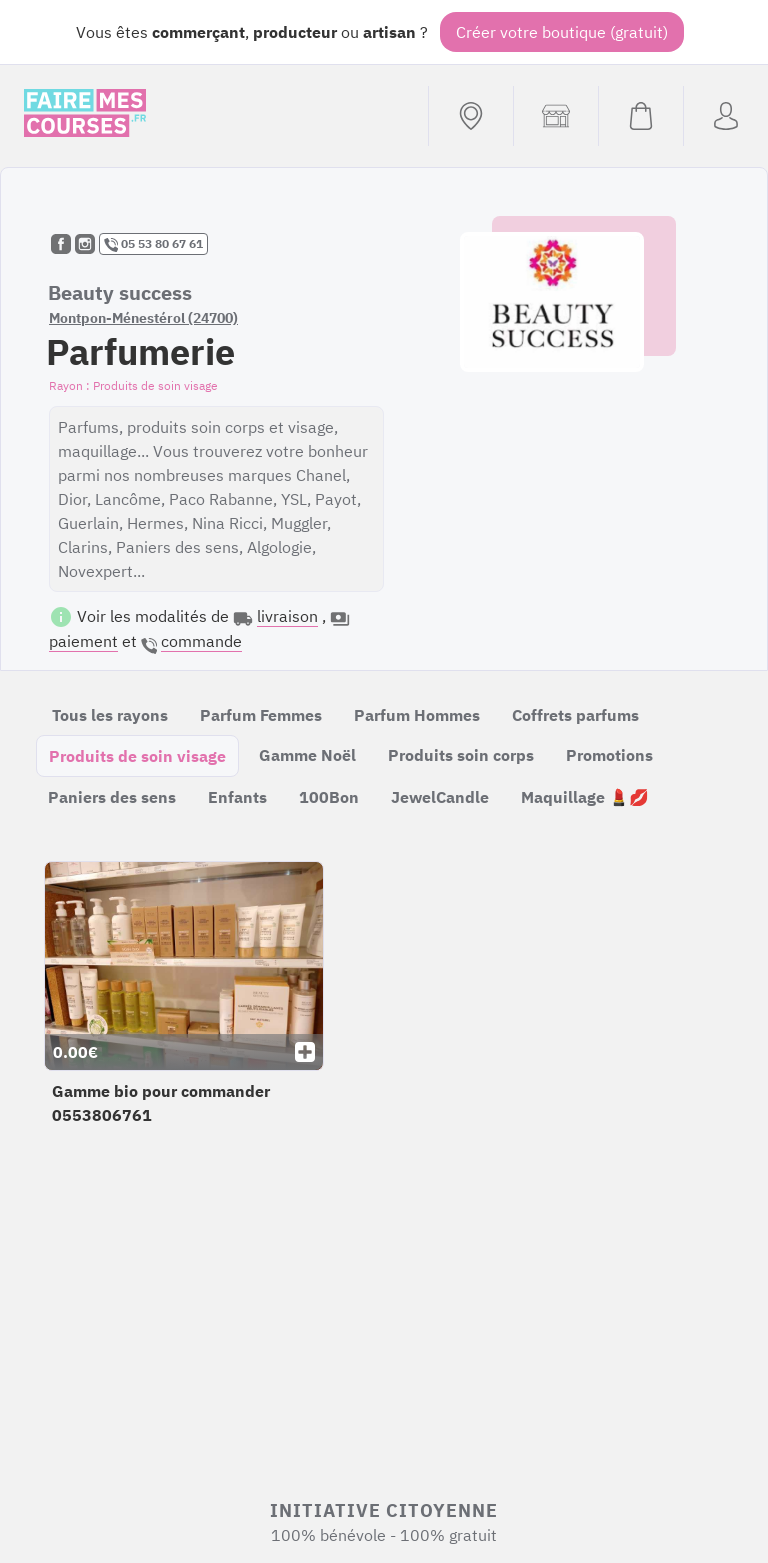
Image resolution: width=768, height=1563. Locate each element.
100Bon (329, 797)
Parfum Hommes (417, 715)
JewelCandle (440, 797)
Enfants (237, 797)
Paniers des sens (112, 797)
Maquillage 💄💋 (585, 797)
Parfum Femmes (261, 715)
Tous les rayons (110, 715)
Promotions (609, 755)
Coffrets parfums (575, 715)
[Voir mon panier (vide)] (640, 116)
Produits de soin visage (137, 756)
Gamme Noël (307, 755)
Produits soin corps (461, 755)
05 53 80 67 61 (153, 244)
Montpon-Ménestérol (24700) (143, 318)
